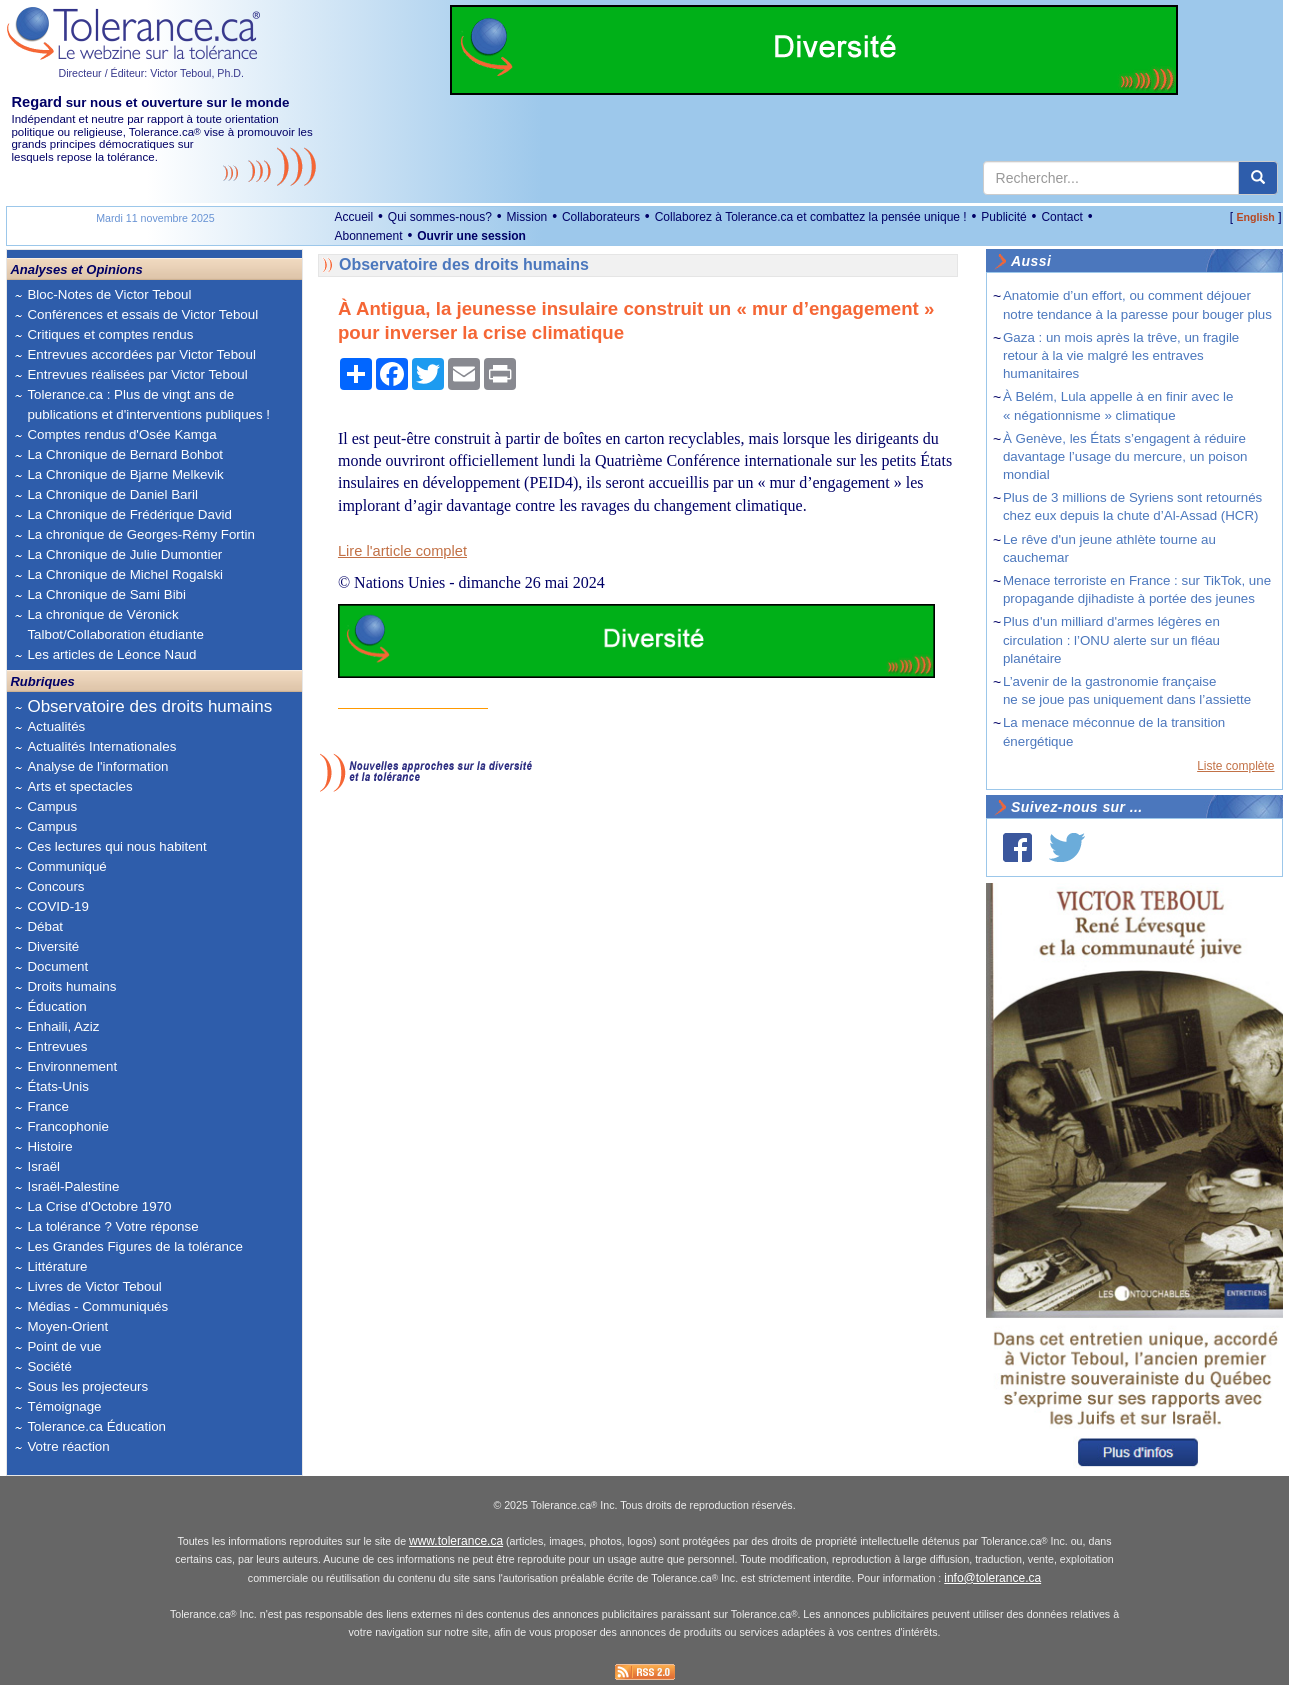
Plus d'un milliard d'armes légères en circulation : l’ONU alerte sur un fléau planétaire (1111, 639)
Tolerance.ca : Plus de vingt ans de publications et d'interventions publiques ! (148, 404)
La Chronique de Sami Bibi (106, 594)
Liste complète (1235, 766)
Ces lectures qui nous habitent (116, 846)
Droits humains (71, 986)
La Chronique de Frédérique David (129, 514)
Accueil (353, 217)
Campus (52, 806)
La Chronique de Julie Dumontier (124, 554)
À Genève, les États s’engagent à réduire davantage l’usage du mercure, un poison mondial (1125, 456)
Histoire (49, 1146)
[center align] (1258, 178)
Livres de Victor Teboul (94, 1286)
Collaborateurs (601, 217)
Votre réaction (68, 1446)
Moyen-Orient (67, 1326)
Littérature (57, 1266)
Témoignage (64, 1406)
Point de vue (64, 1346)
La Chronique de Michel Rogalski (125, 574)
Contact (1061, 217)
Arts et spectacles (79, 786)
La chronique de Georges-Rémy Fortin (140, 534)
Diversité (53, 946)
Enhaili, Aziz (63, 1026)
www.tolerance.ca (456, 1541)
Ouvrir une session (471, 236)
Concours (55, 886)
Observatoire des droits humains (149, 706)
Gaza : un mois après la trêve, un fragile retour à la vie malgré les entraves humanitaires (1121, 355)
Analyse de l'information (97, 766)
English (1255, 217)
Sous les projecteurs (87, 1386)
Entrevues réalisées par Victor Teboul (137, 374)
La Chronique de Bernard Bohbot (125, 454)
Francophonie (68, 1126)
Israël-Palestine (73, 1186)
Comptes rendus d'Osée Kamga (121, 434)
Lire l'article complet (402, 551)
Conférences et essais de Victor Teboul (142, 314)
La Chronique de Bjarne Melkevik (125, 474)
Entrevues (57, 1046)
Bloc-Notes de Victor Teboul (109, 294)
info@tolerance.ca (992, 1578)
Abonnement (368, 236)
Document (57, 966)
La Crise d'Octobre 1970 (99, 1206)
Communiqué (66, 866)
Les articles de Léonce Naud (111, 654)
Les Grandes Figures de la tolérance (135, 1246)
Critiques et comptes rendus (110, 334)
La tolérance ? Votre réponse (112, 1226)
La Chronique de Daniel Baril (112, 494)
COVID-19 (57, 906)
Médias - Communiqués (97, 1306)
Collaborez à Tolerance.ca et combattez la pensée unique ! (811, 217)
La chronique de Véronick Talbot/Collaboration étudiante (115, 624)
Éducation (56, 1006)
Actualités (56, 726)
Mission (527, 217)
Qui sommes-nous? (440, 217)
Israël (43, 1166)
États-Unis (57, 1086)
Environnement (72, 1066)
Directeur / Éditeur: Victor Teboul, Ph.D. (151, 73)
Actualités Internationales (101, 746)
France (47, 1106)
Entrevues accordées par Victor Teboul (141, 354)
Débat (45, 926)
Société (49, 1366)
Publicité (1003, 217)
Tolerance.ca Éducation (96, 1426)
